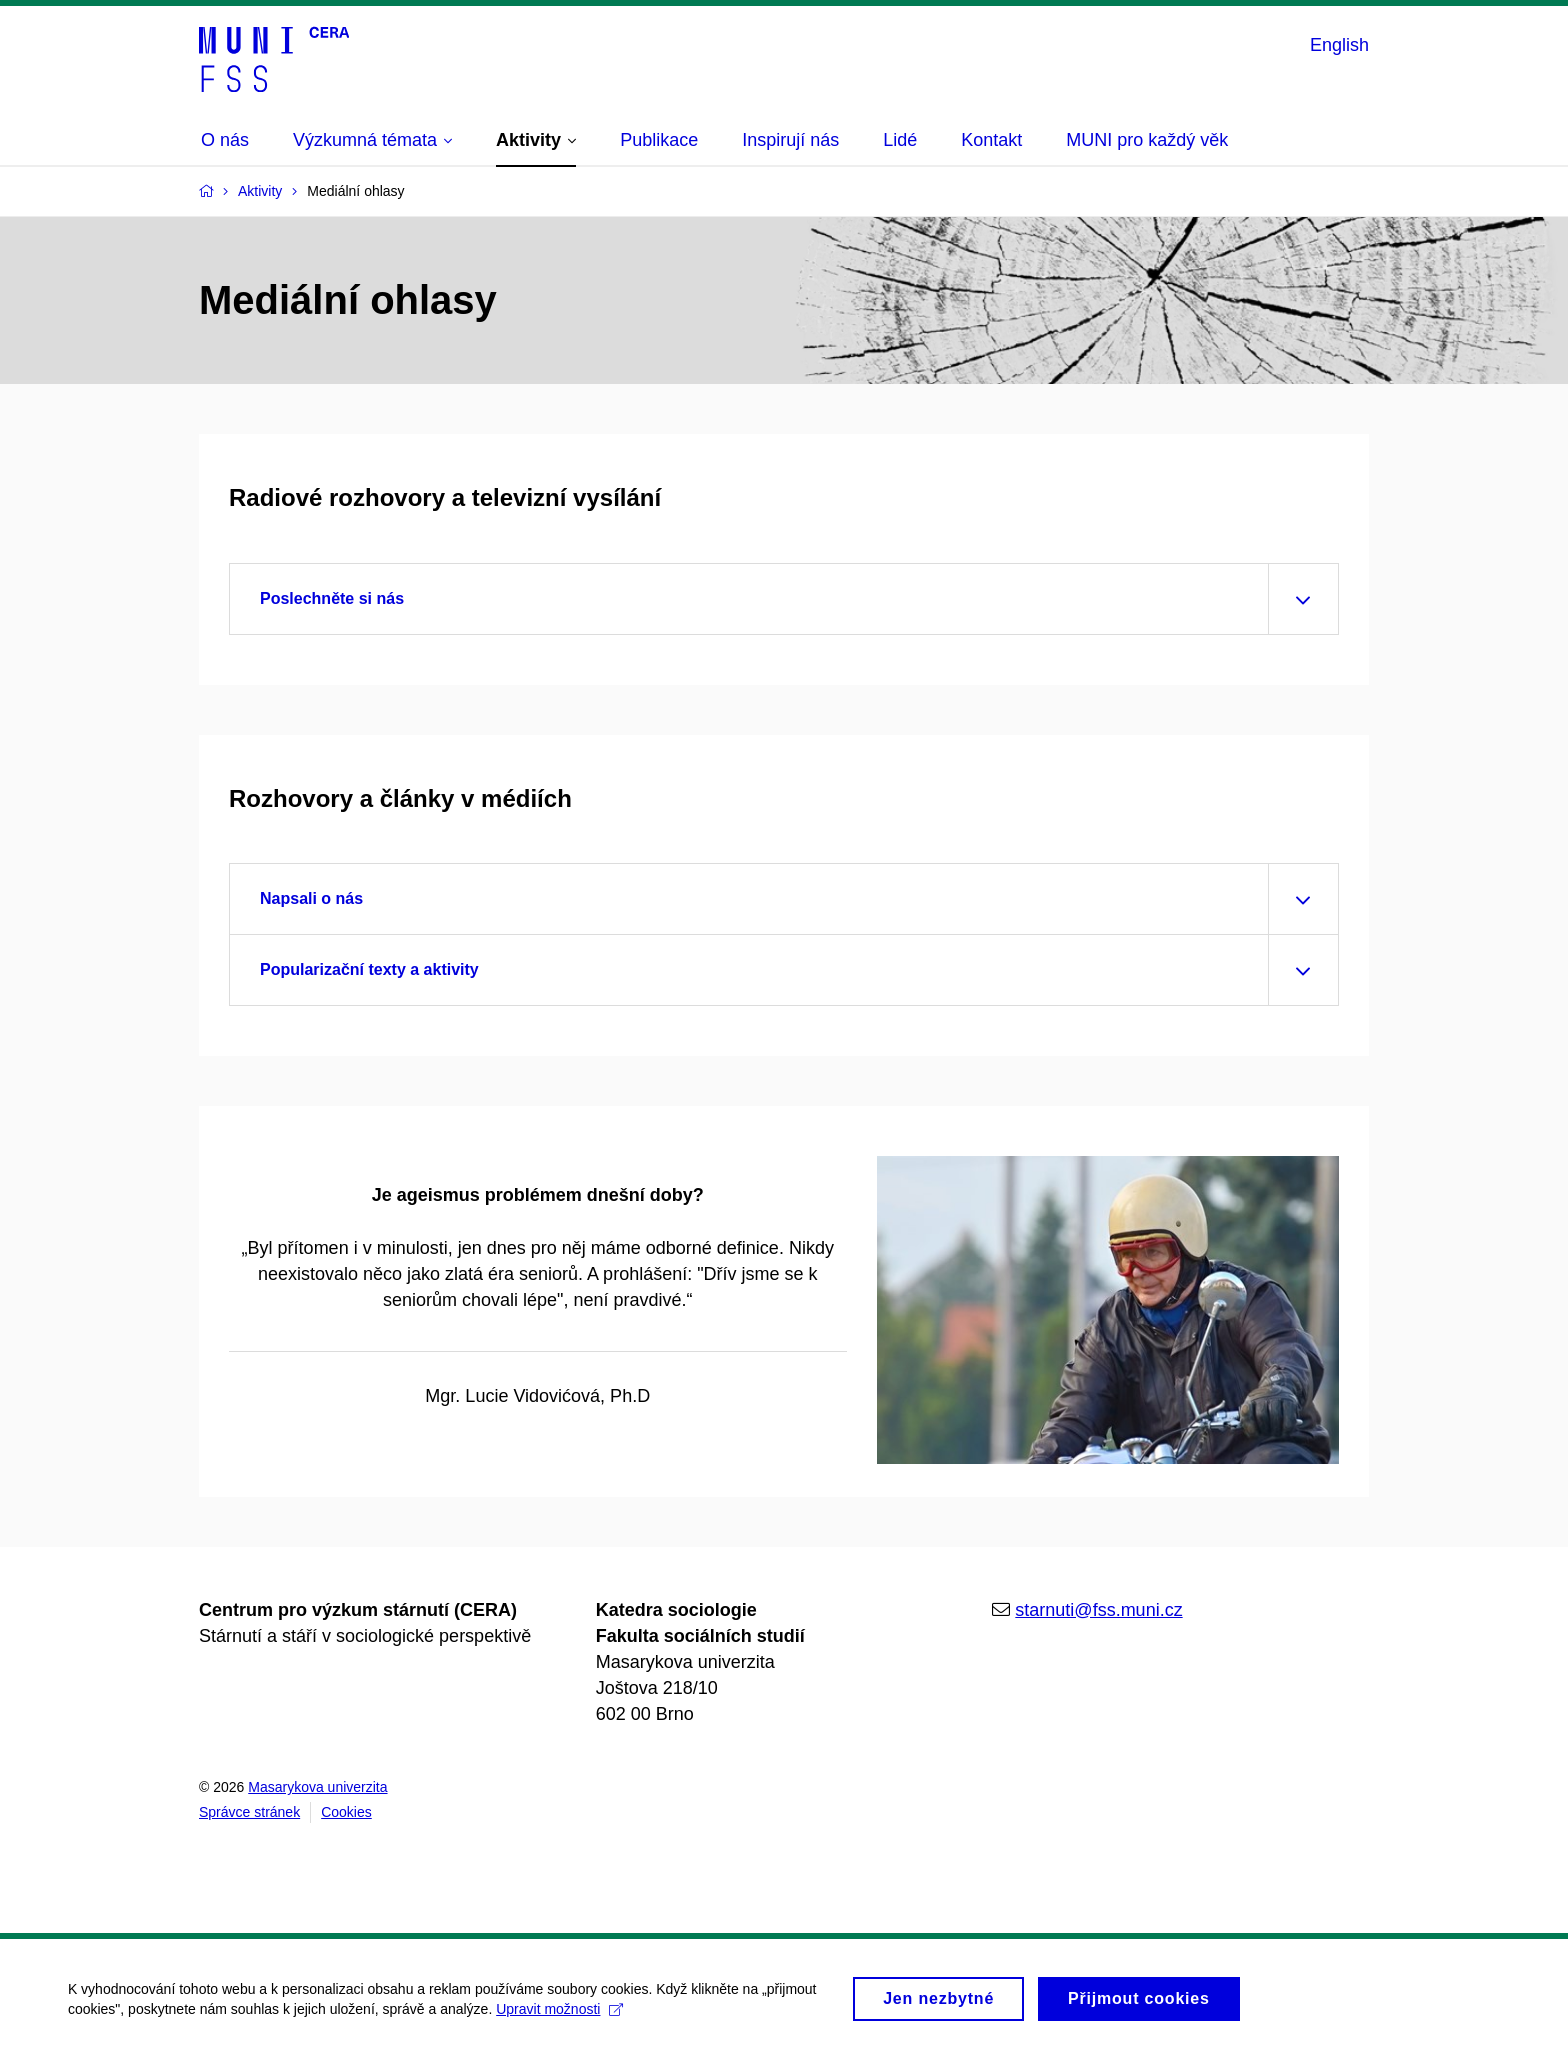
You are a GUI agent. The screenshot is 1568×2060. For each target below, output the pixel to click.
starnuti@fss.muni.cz (1098, 1610)
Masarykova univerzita (317, 1787)
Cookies (346, 1812)
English (1339, 45)
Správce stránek (249, 1812)
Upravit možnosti (561, 2019)
